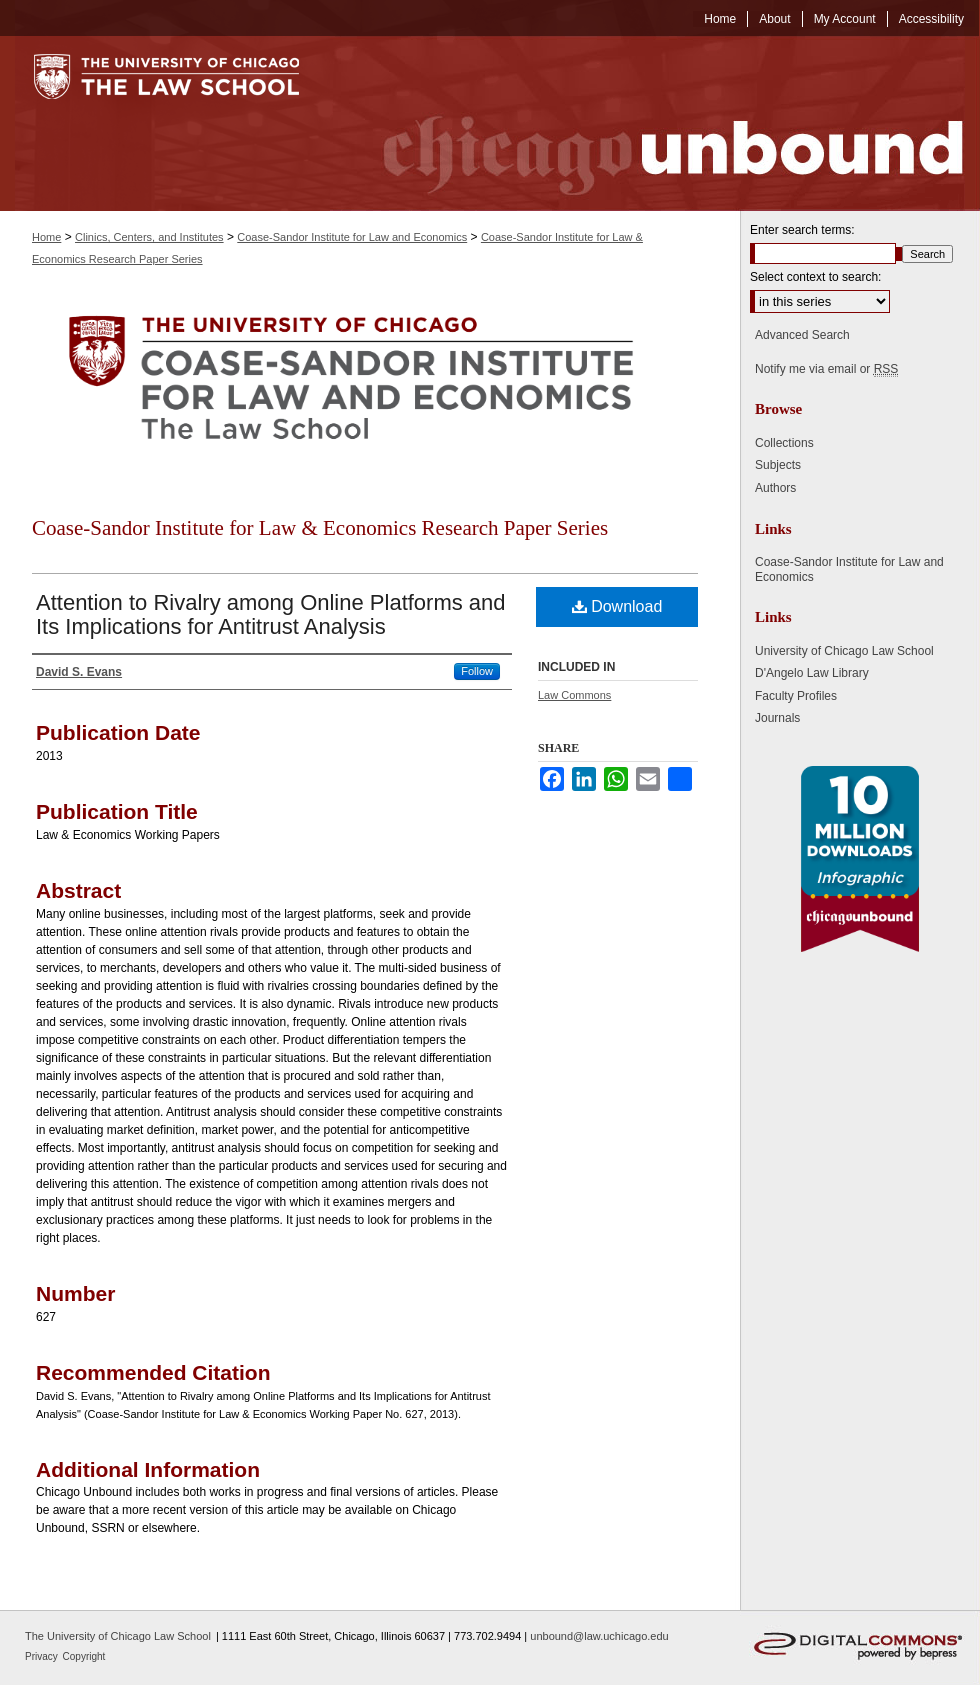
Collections (784, 443)
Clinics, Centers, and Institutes (149, 237)
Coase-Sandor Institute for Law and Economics (352, 237)
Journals (777, 718)
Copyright (84, 1656)
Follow (477, 671)
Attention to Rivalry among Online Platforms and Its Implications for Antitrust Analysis (271, 614)
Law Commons (574, 695)
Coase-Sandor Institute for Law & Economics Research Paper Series (320, 528)
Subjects (778, 465)
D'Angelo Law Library (812, 673)
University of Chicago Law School (844, 651)
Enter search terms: (802, 230)
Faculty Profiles (796, 696)
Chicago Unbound (655, 123)
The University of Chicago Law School (118, 1636)
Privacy (43, 1656)
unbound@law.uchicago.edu (599, 1636)
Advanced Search (802, 335)
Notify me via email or (826, 369)
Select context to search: (815, 277)
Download (617, 606)
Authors (775, 488)
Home (46, 237)
